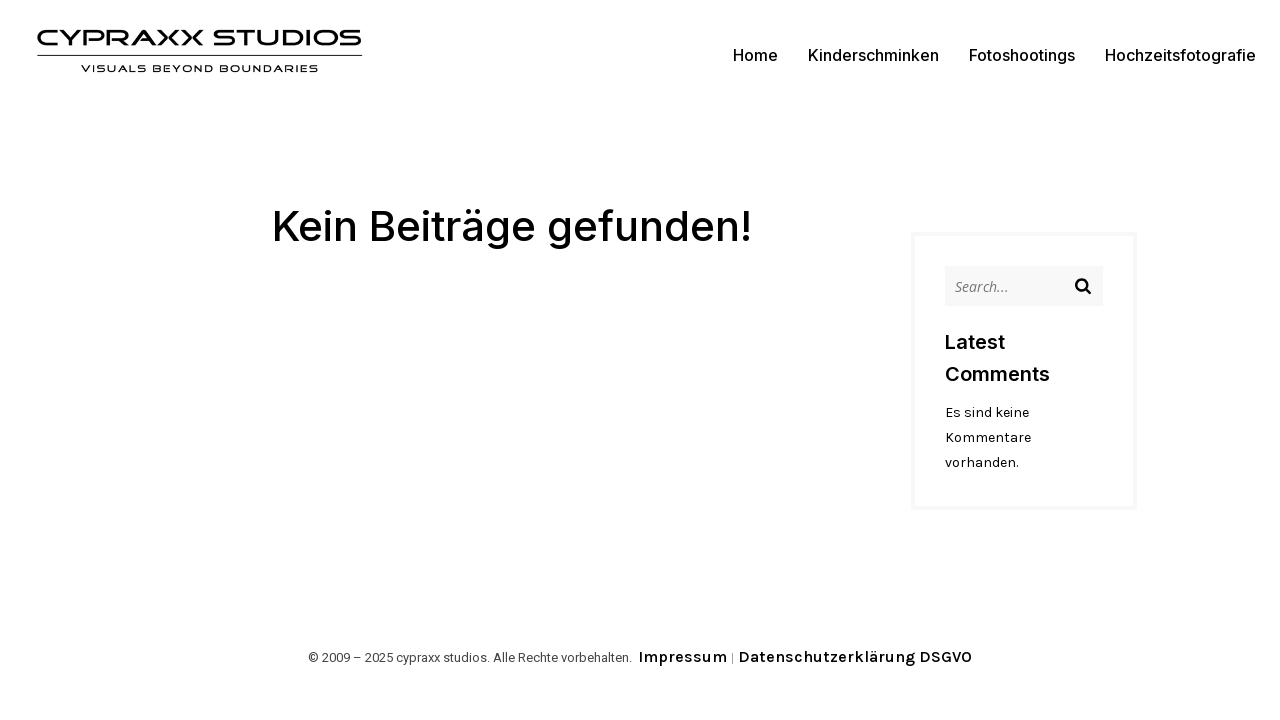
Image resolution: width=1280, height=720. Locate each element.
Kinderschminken (873, 55)
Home (755, 55)
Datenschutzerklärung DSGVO (855, 656)
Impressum (682, 656)
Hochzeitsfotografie (1180, 55)
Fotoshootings (1022, 55)
